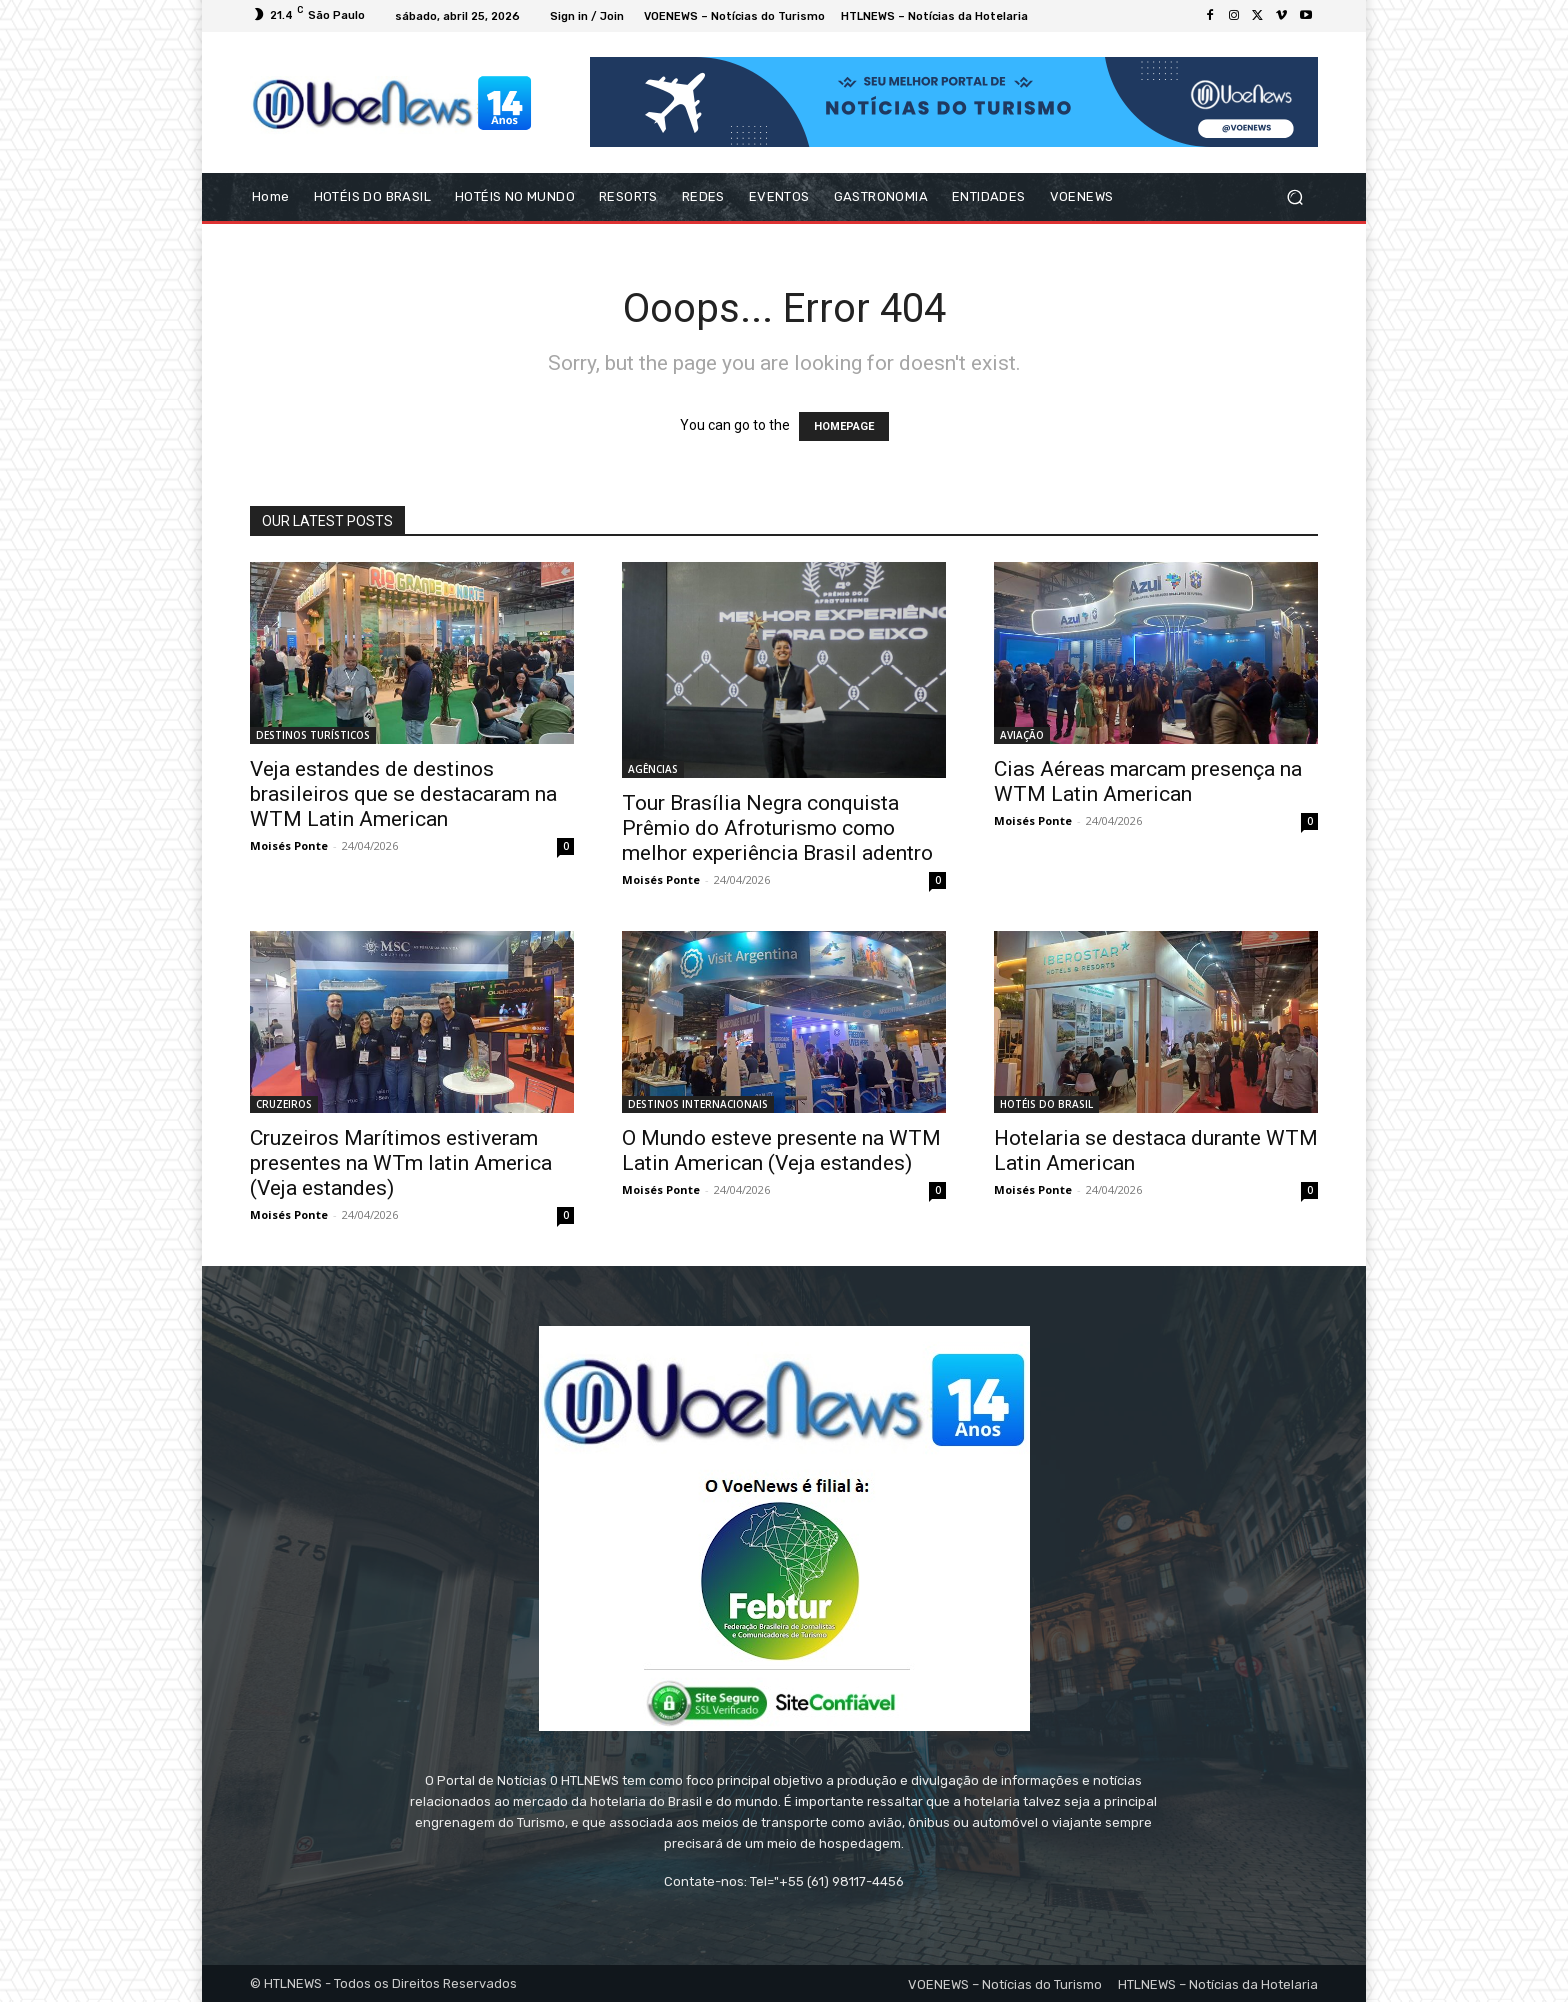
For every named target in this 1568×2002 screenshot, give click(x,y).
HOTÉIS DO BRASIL (1046, 1104)
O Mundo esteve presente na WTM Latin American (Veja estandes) (781, 1150)
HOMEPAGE (844, 426)
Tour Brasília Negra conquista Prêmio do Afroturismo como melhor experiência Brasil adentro (777, 828)
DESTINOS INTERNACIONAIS (698, 1104)
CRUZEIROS (284, 1104)
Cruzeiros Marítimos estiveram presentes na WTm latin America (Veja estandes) (401, 1163)
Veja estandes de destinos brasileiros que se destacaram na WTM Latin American (403, 794)
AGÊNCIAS (653, 769)
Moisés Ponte (289, 845)
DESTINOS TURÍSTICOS (313, 735)
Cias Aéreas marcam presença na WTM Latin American (1148, 781)
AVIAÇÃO (1022, 735)
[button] (1294, 197)
